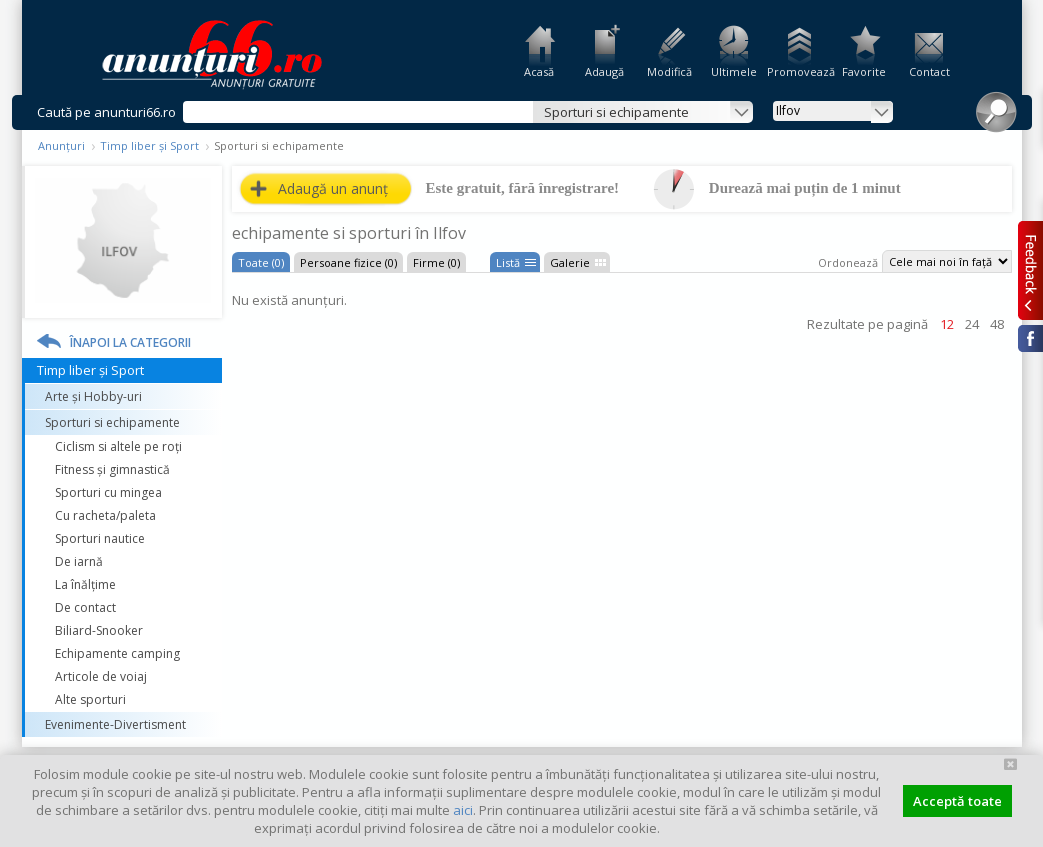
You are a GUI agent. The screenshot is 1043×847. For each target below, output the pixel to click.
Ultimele (734, 71)
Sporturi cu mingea (108, 492)
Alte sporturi (90, 699)
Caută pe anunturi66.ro (106, 112)
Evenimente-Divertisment (115, 724)
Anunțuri (61, 145)
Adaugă (604, 71)
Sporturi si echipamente (112, 422)
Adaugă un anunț (333, 188)
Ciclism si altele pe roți (118, 446)
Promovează (799, 71)
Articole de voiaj (101, 676)
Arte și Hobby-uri (93, 396)
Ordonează (848, 262)
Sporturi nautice (100, 538)
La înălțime (85, 584)
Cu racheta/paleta (105, 515)
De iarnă (79, 561)
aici (463, 810)
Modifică (669, 71)
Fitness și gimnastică (112, 469)
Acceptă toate (957, 801)
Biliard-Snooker (99, 630)
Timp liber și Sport (149, 145)
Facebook (1030, 338)
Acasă (539, 71)
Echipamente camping (117, 653)
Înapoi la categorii (130, 342)
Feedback (1030, 270)
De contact (85, 607)
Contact (929, 71)
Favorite (864, 71)
